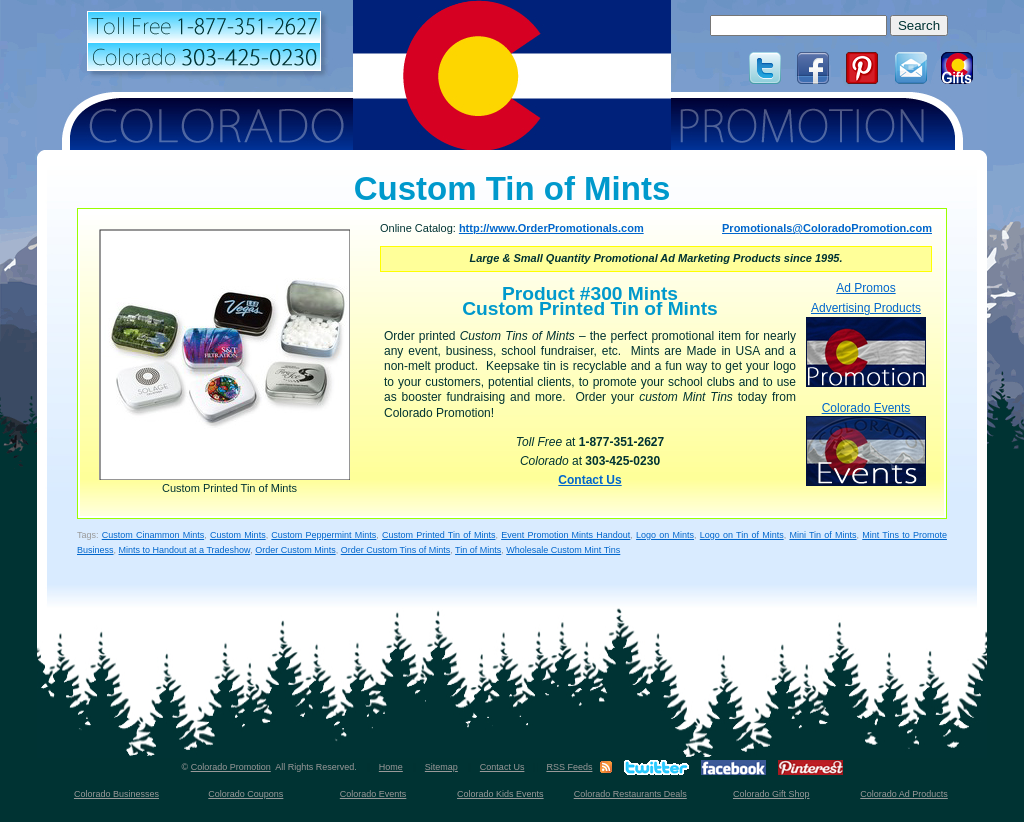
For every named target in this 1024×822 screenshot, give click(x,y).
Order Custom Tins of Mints (396, 550)
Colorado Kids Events (500, 794)
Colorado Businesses (116, 794)
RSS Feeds (569, 767)
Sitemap (441, 767)
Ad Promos (865, 288)
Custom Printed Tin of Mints (438, 535)
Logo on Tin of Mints (742, 535)
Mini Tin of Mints (822, 535)
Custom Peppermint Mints (323, 535)
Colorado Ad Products (904, 794)
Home (391, 767)
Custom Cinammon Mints (153, 535)
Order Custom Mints (295, 550)
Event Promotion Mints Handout (565, 535)
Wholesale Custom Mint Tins (563, 550)
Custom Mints (238, 535)
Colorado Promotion (231, 767)
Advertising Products (866, 343)
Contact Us (589, 480)
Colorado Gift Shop (771, 794)
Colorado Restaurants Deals (630, 794)
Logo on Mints (665, 535)
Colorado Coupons (245, 794)
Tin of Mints (478, 550)
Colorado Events (866, 443)
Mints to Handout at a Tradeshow (185, 550)
